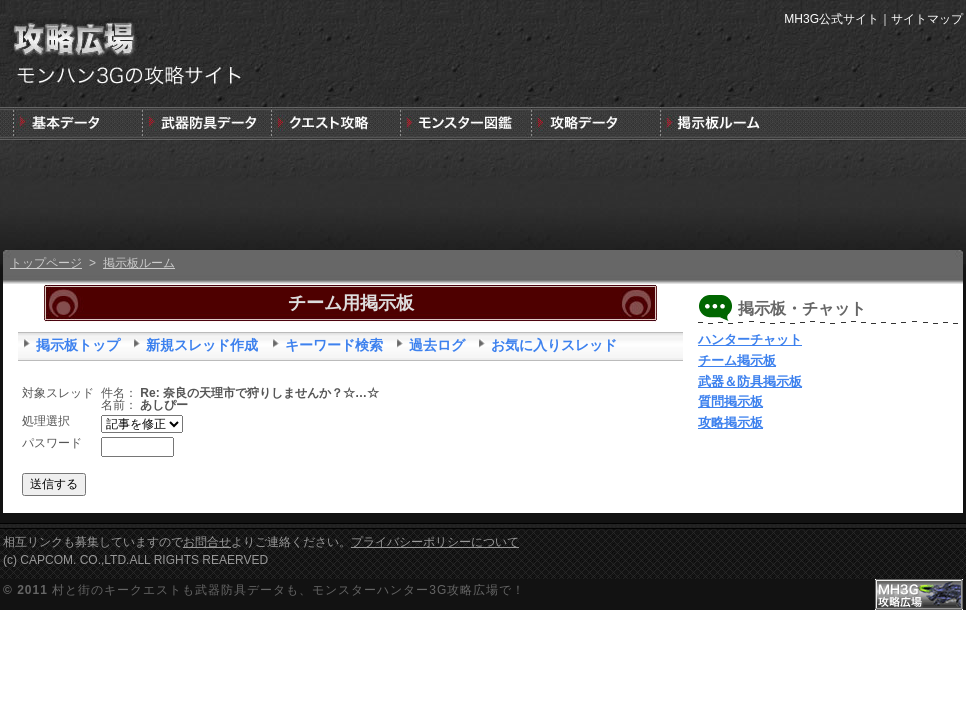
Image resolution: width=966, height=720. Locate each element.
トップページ (46, 263)
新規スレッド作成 (202, 345)
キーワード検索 (334, 345)
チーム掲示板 (737, 360)
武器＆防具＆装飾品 (206, 123)
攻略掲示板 (730, 422)
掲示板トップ (78, 345)
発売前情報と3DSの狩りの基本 (77, 123)
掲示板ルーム (139, 263)
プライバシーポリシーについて (435, 542)
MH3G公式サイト (831, 19)
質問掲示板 (730, 401)
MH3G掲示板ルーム (722, 123)
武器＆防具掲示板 (750, 381)
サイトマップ (927, 19)
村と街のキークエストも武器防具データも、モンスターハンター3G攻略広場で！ (288, 590)
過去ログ (437, 345)
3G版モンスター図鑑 (464, 123)
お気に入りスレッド (554, 345)
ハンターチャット (750, 339)
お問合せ (207, 542)
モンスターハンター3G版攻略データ (593, 123)
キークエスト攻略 (335, 123)
